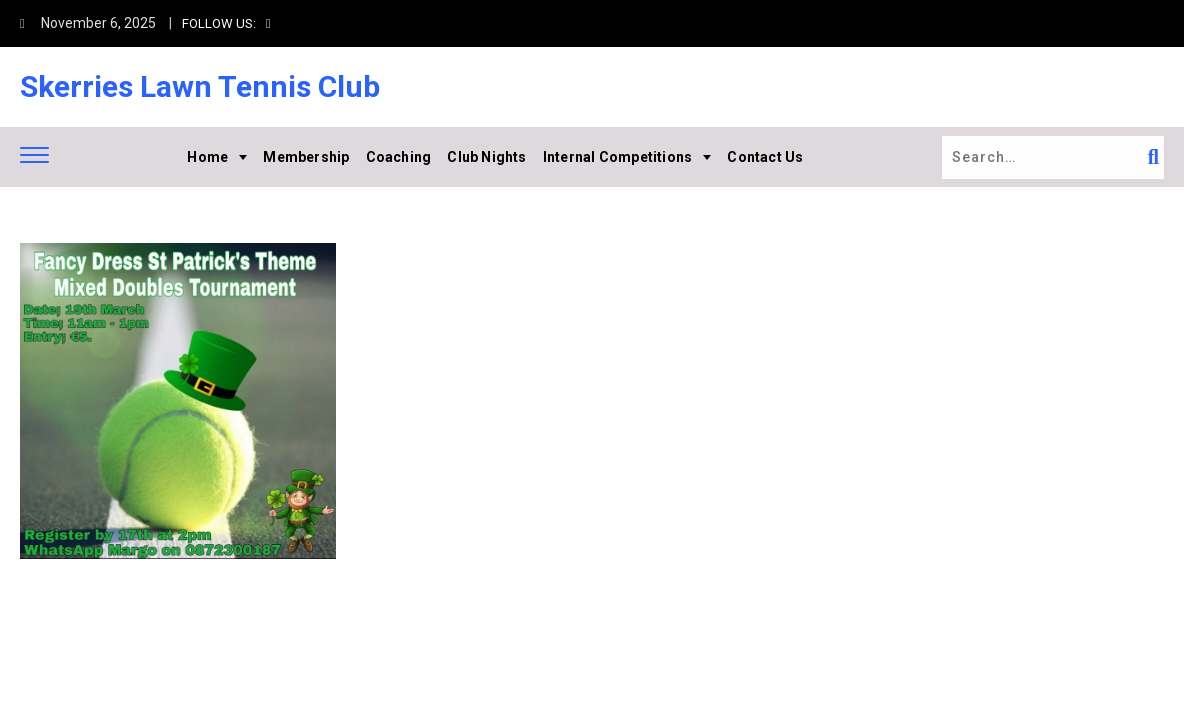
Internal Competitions (618, 157)
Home (207, 157)
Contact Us (765, 157)
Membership (306, 157)
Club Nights (486, 157)
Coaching (399, 157)
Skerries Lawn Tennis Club (200, 86)
